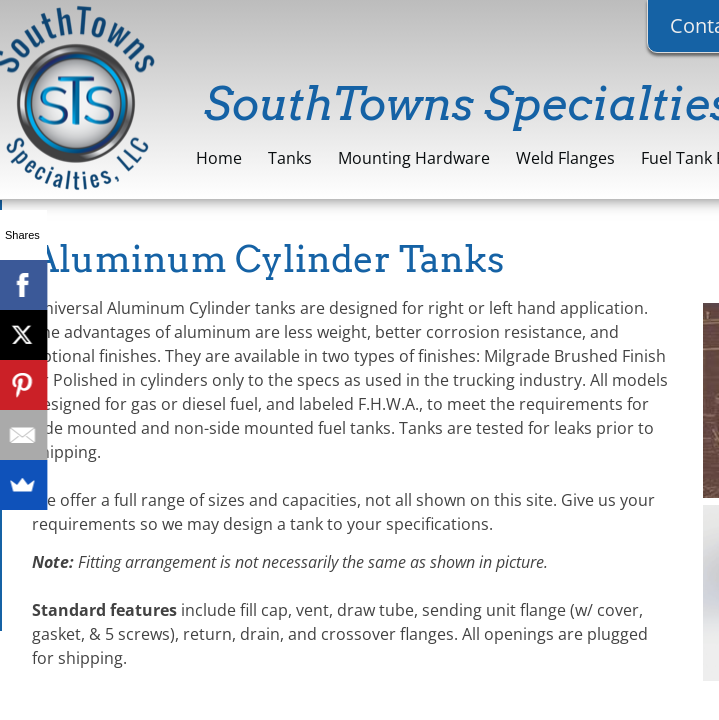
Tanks (290, 158)
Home (219, 158)
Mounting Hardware (414, 158)
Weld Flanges (565, 158)
